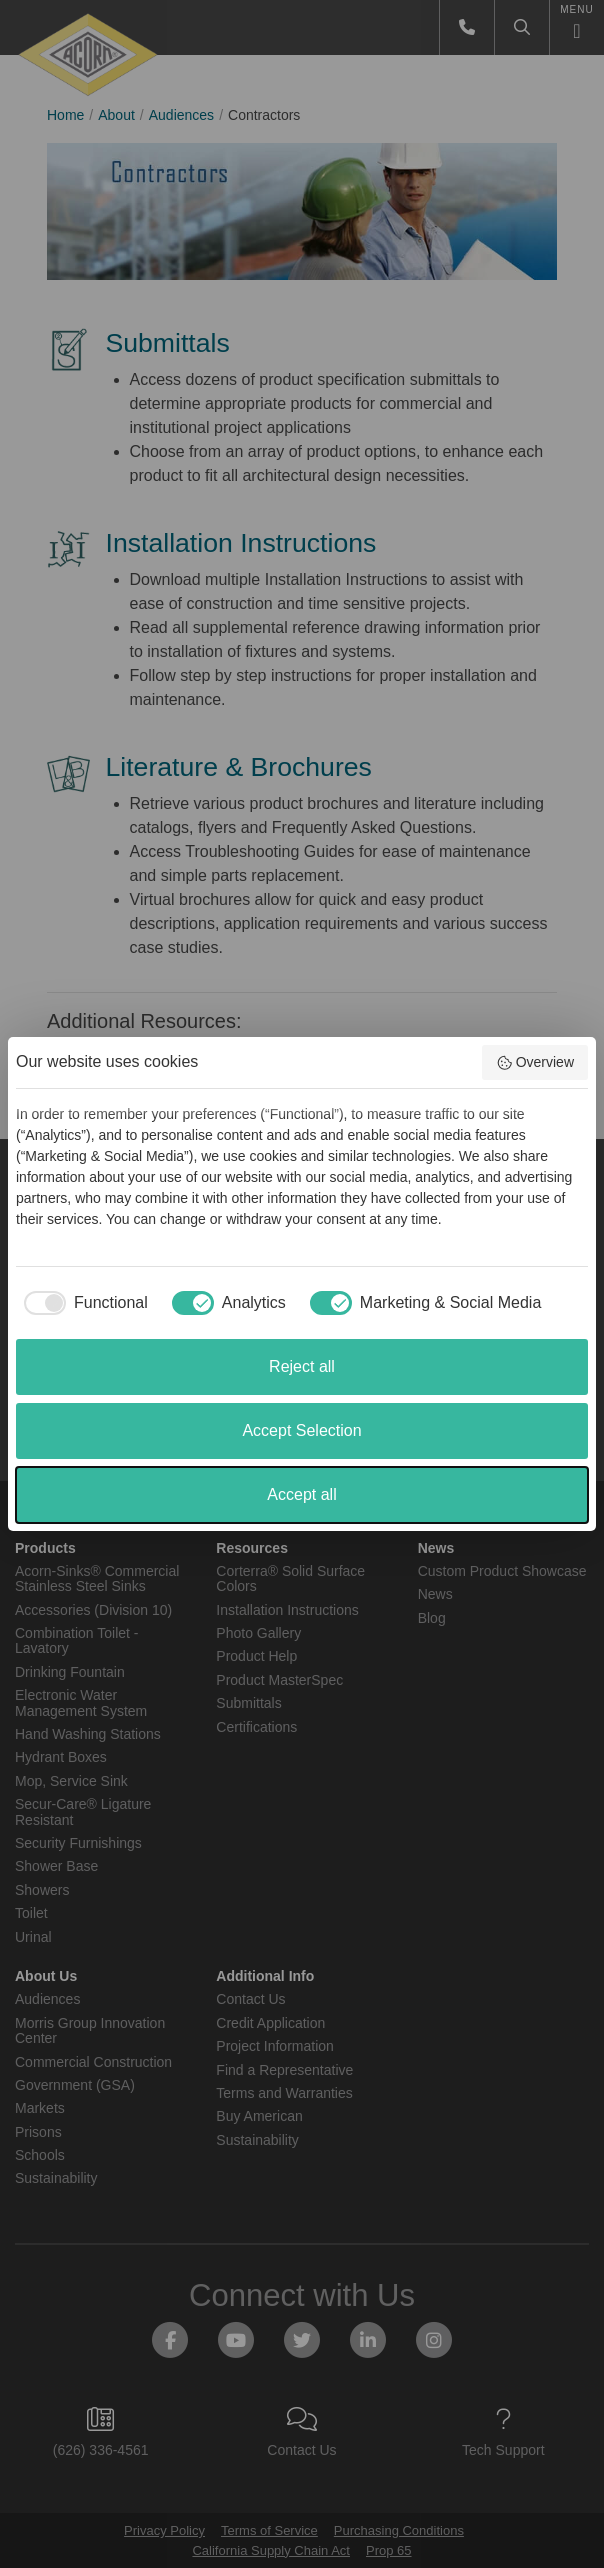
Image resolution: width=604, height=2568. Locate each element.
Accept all (301, 1494)
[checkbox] (82, 1303)
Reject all (302, 1366)
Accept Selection (301, 1430)
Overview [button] (535, 1063)
